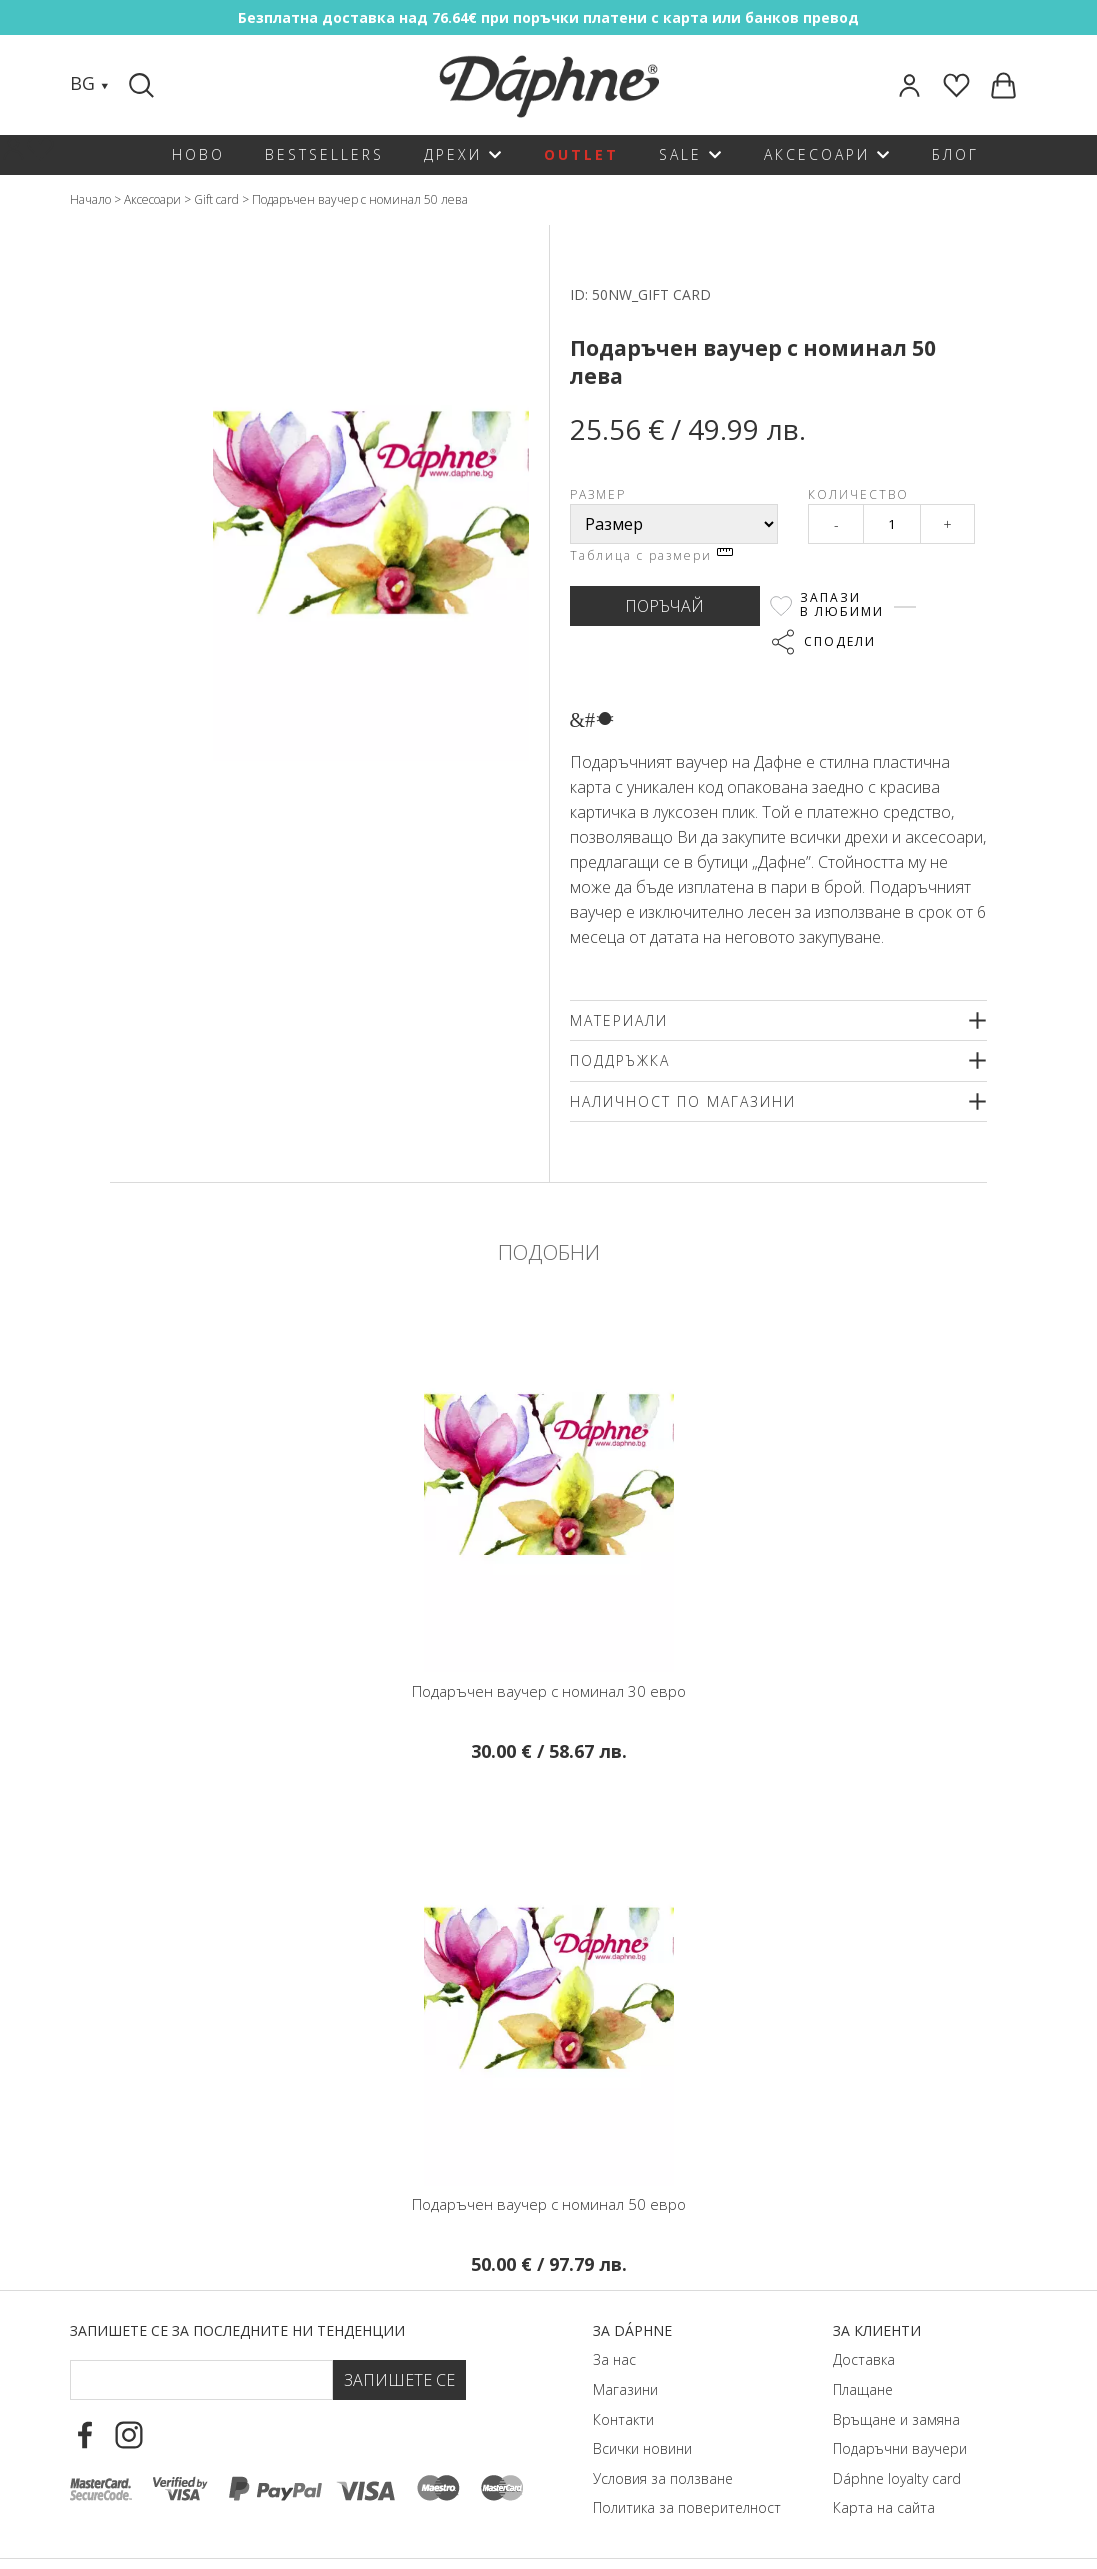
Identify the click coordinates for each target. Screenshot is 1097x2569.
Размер (598, 494)
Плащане (863, 2389)
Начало (90, 199)
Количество (858, 494)
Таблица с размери (651, 555)
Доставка (864, 2359)
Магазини (625, 2389)
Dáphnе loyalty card (897, 2478)
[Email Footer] (201, 2380)
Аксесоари (152, 199)
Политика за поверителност (687, 2507)
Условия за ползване (663, 2478)
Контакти (623, 2419)
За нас (614, 2359)
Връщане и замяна (896, 2419)
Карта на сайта (884, 2507)
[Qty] (892, 524)
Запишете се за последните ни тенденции (237, 2330)
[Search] (144, 85)
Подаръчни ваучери (900, 2448)
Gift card (216, 199)
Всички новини (642, 2448)
